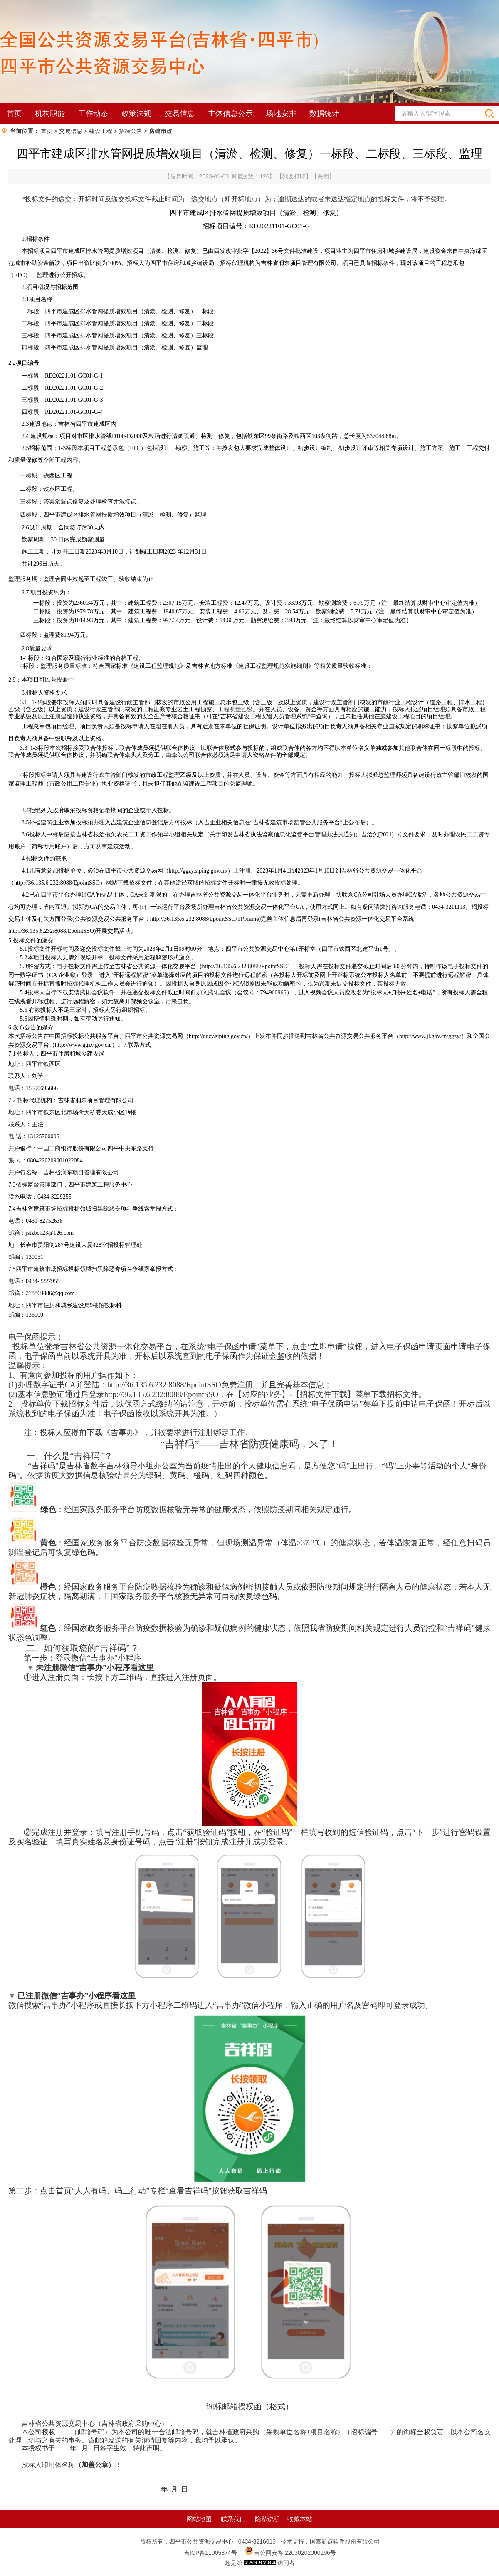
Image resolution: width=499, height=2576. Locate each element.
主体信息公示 (230, 113)
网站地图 (199, 2518)
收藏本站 (299, 2518)
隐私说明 (267, 2518)
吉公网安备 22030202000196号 (295, 2552)
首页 (14, 113)
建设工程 (100, 131)
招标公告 (130, 131)
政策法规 (136, 113)
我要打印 (294, 176)
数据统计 (324, 113)
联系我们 (233, 2518)
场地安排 (281, 113)
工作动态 (93, 113)
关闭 (323, 176)
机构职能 (50, 113)
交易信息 (180, 113)
